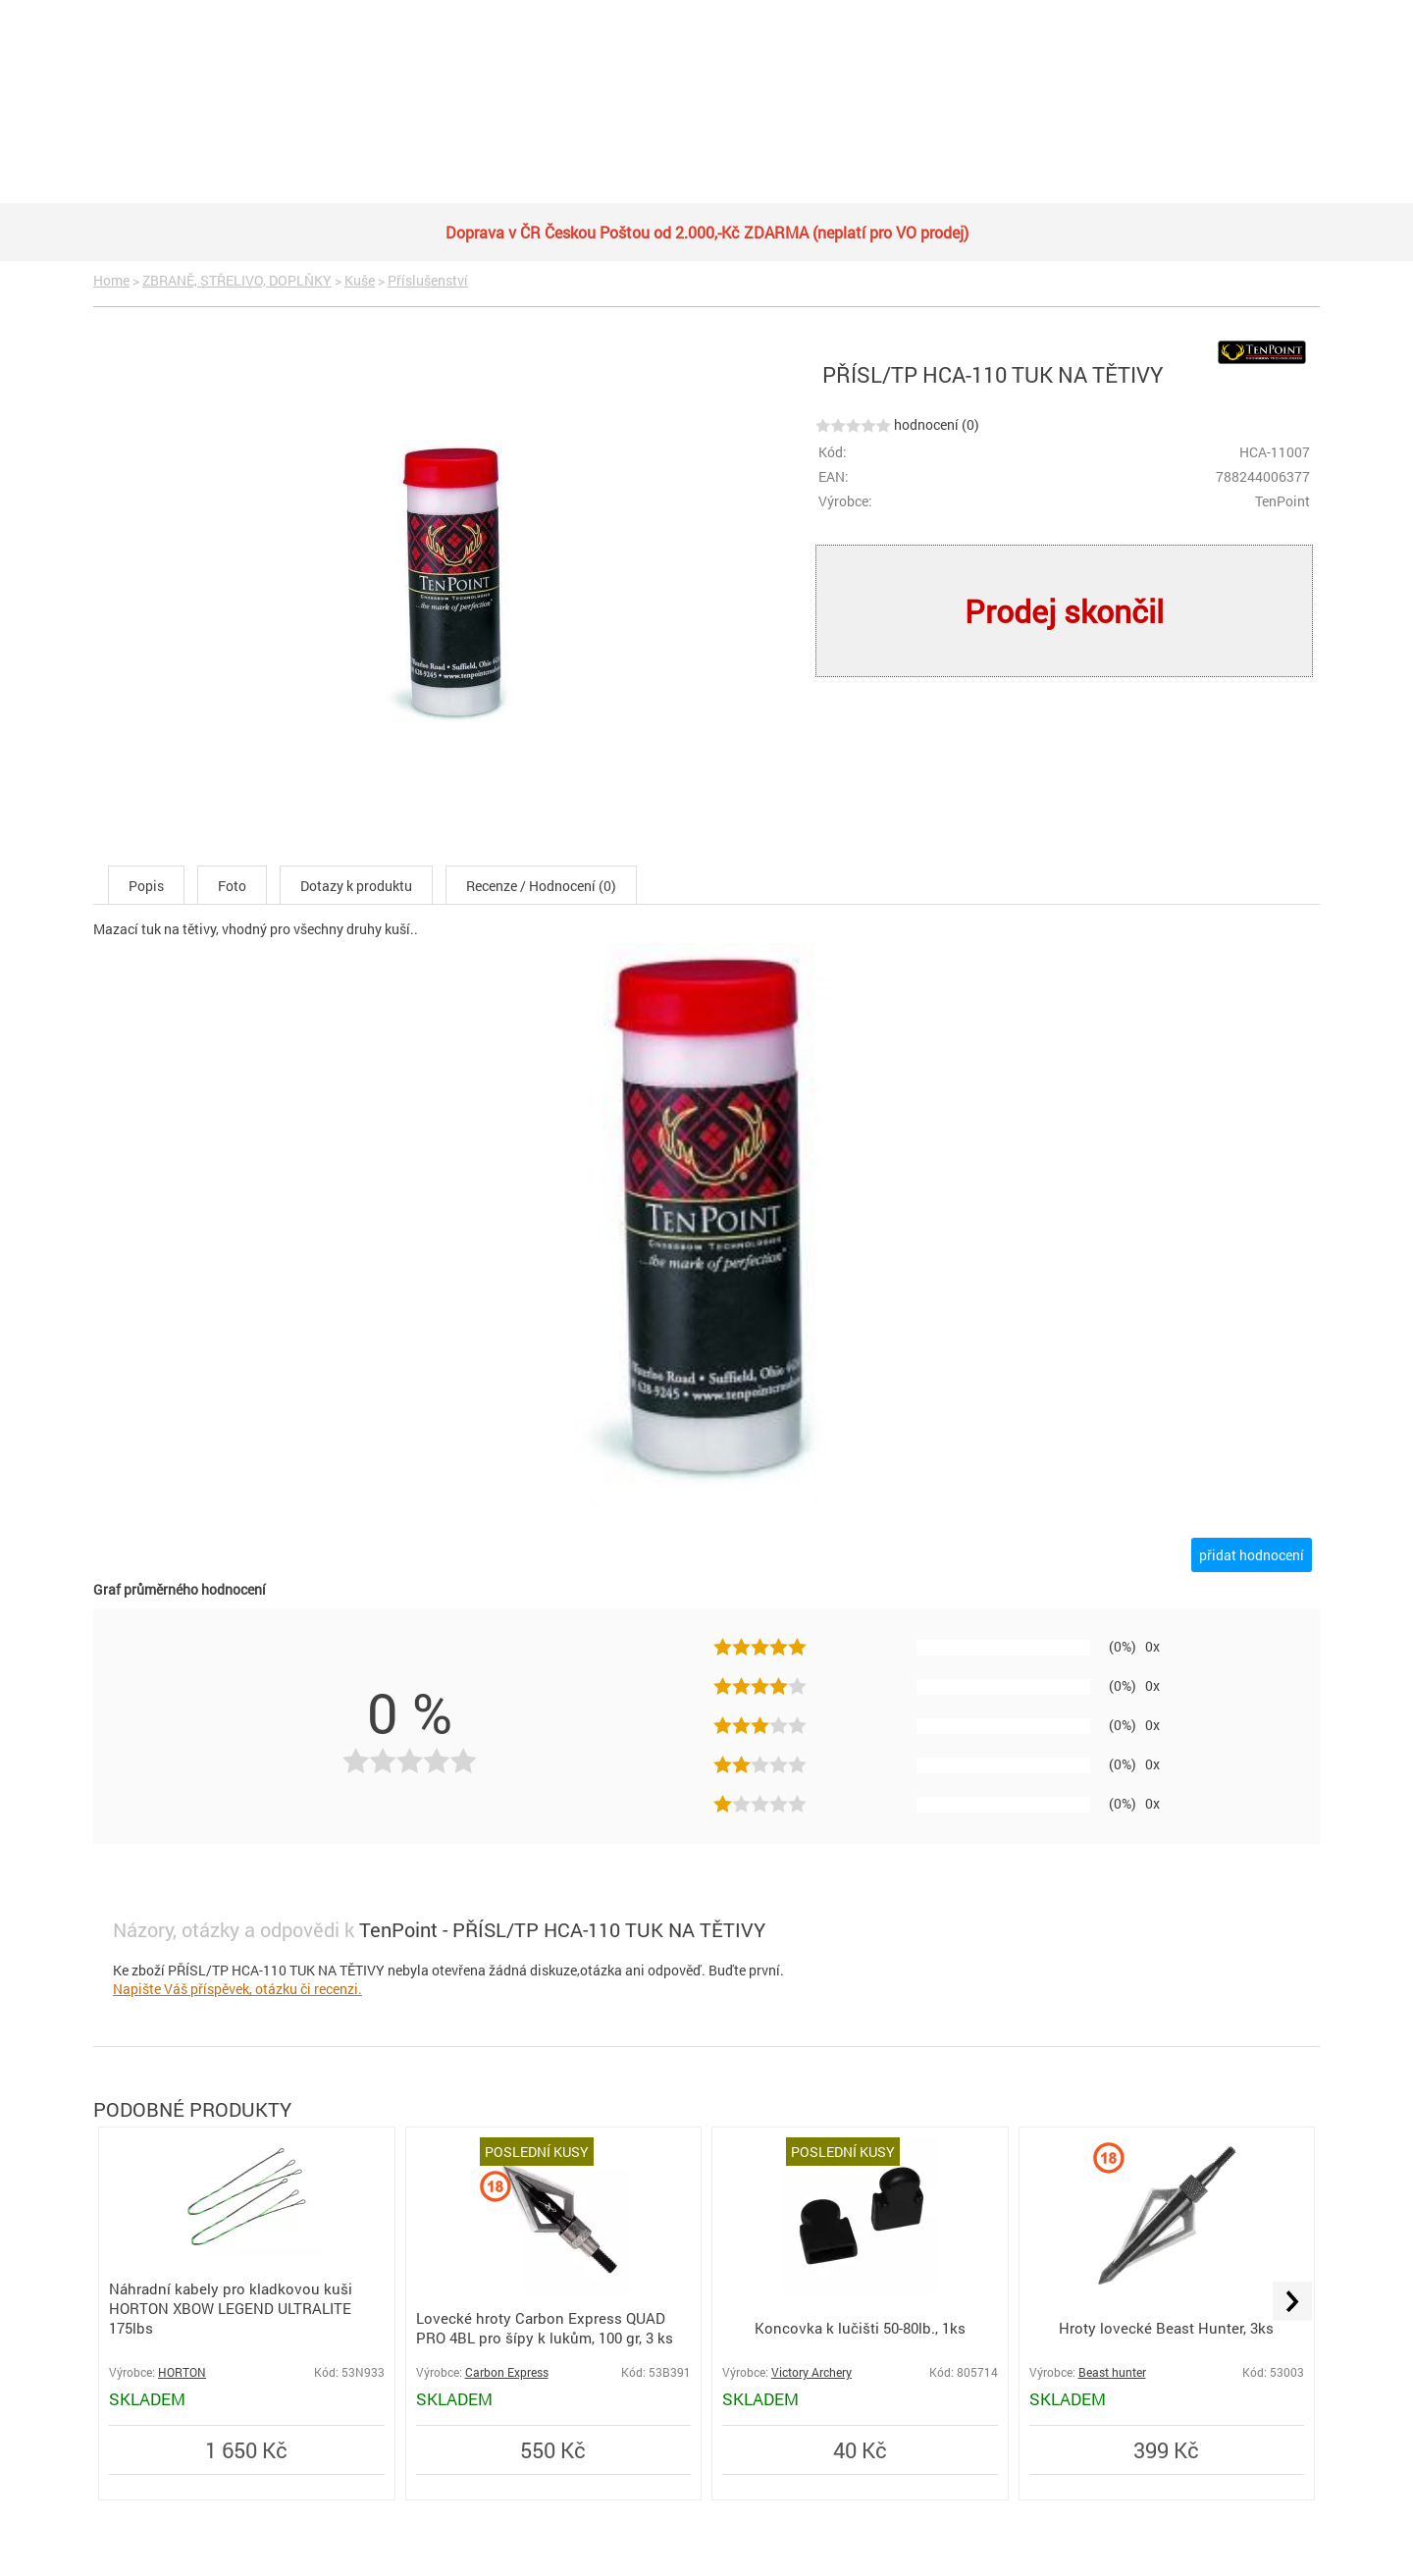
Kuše (359, 280)
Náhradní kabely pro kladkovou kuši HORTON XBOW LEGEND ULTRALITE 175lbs (230, 2308)
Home (111, 280)
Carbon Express (507, 2372)
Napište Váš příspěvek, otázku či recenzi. (237, 1988)
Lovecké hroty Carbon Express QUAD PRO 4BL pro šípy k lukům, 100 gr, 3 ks (544, 2327)
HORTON (182, 2372)
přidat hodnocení (1251, 1555)
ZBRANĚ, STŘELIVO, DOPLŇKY (237, 280)
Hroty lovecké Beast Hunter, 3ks (1166, 2328)
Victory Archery (811, 2372)
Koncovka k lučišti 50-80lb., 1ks (860, 2328)
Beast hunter (1112, 2372)
